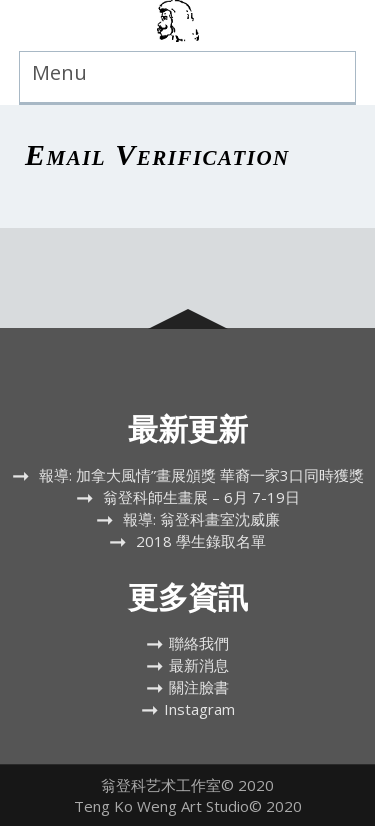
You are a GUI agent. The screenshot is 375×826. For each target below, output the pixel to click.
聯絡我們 (199, 643)
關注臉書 (199, 687)
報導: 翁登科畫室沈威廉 (201, 519)
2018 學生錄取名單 (201, 541)
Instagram (199, 709)
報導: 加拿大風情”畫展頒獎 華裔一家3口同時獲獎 (201, 475)
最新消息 (199, 665)
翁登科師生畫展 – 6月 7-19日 (201, 497)
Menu (59, 72)
